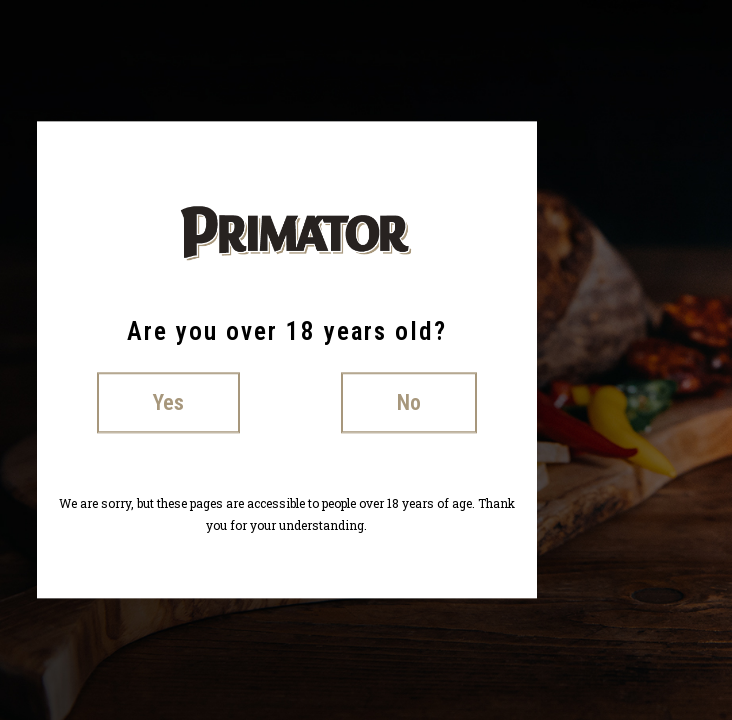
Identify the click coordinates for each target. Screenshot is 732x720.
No (409, 402)
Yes (168, 402)
